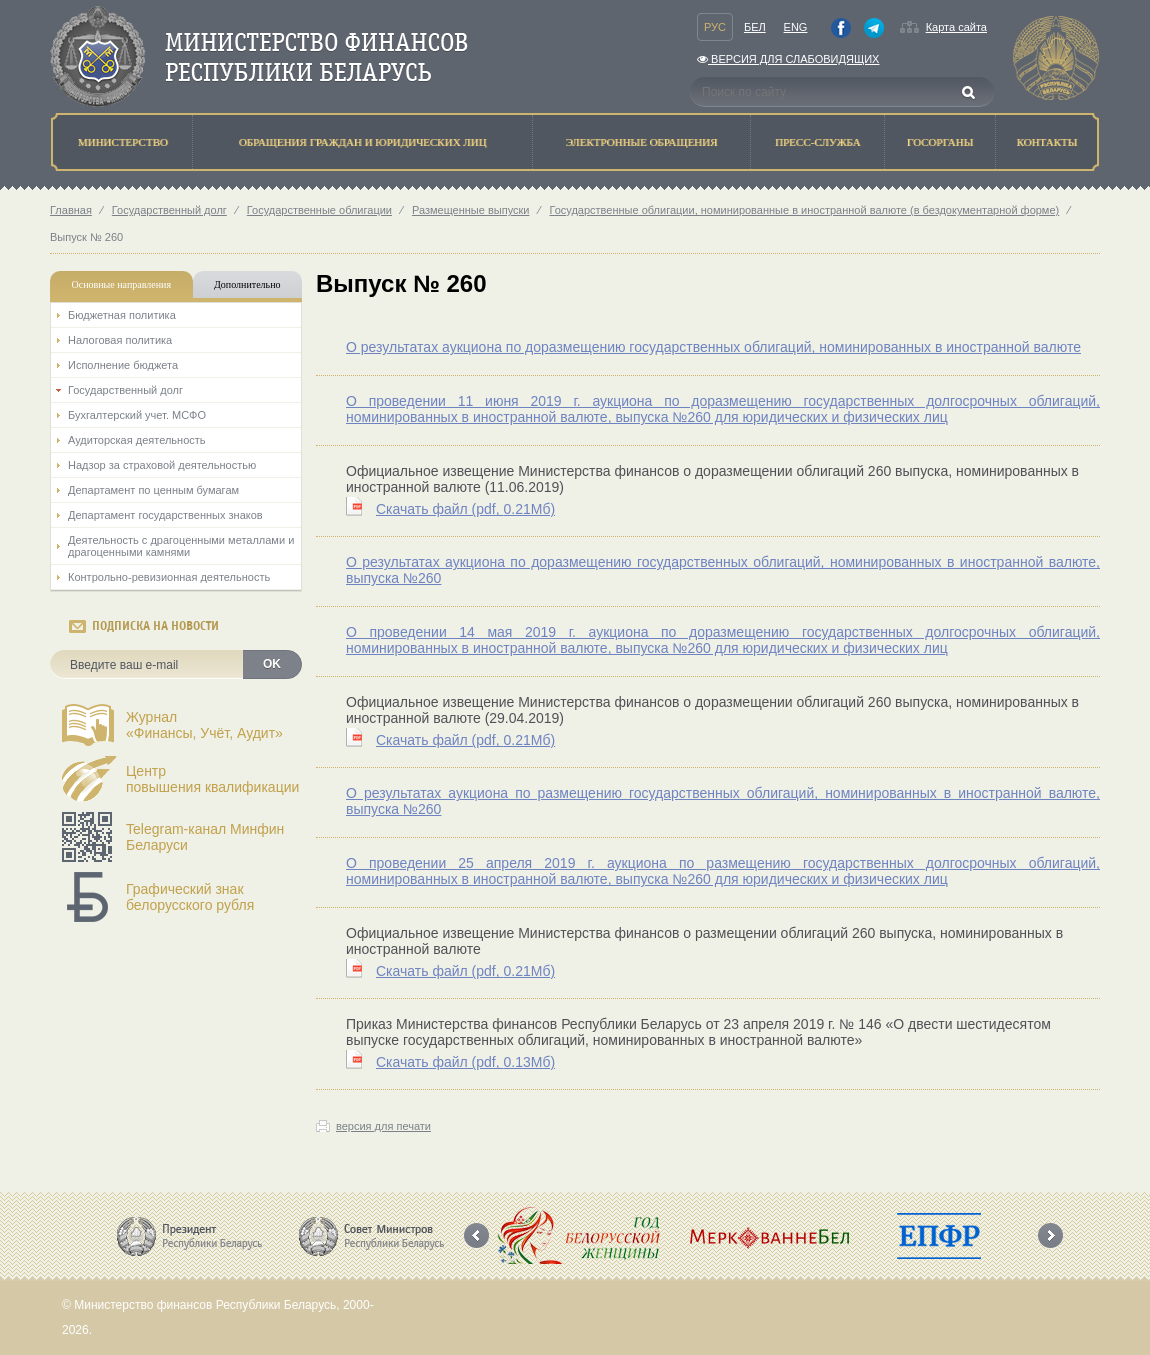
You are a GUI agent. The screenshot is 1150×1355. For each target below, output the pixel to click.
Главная (71, 210)
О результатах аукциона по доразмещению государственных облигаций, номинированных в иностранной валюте (713, 347)
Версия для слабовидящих (788, 59)
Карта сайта (956, 27)
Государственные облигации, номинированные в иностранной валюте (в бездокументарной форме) (804, 210)
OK (272, 664)
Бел (755, 27)
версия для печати (383, 1126)
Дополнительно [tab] (247, 284)
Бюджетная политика (122, 315)
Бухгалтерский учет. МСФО (137, 415)
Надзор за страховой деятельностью (162, 465)
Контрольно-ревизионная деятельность (169, 577)
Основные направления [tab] (122, 284)
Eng (796, 27)
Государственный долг (169, 210)
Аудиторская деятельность (137, 440)
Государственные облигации (319, 210)
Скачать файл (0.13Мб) (465, 1062)
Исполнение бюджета (123, 365)
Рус (715, 27)
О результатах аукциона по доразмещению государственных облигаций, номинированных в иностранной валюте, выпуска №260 (723, 570)
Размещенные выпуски (471, 210)
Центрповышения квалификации (212, 779)
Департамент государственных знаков (165, 515)
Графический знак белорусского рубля (190, 897)
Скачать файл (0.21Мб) (465, 509)
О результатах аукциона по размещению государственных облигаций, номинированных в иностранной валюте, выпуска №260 (723, 801)
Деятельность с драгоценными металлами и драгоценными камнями (181, 546)
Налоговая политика (120, 340)
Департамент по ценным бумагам (153, 490)
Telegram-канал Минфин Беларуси (205, 837)
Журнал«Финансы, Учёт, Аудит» (204, 725)
